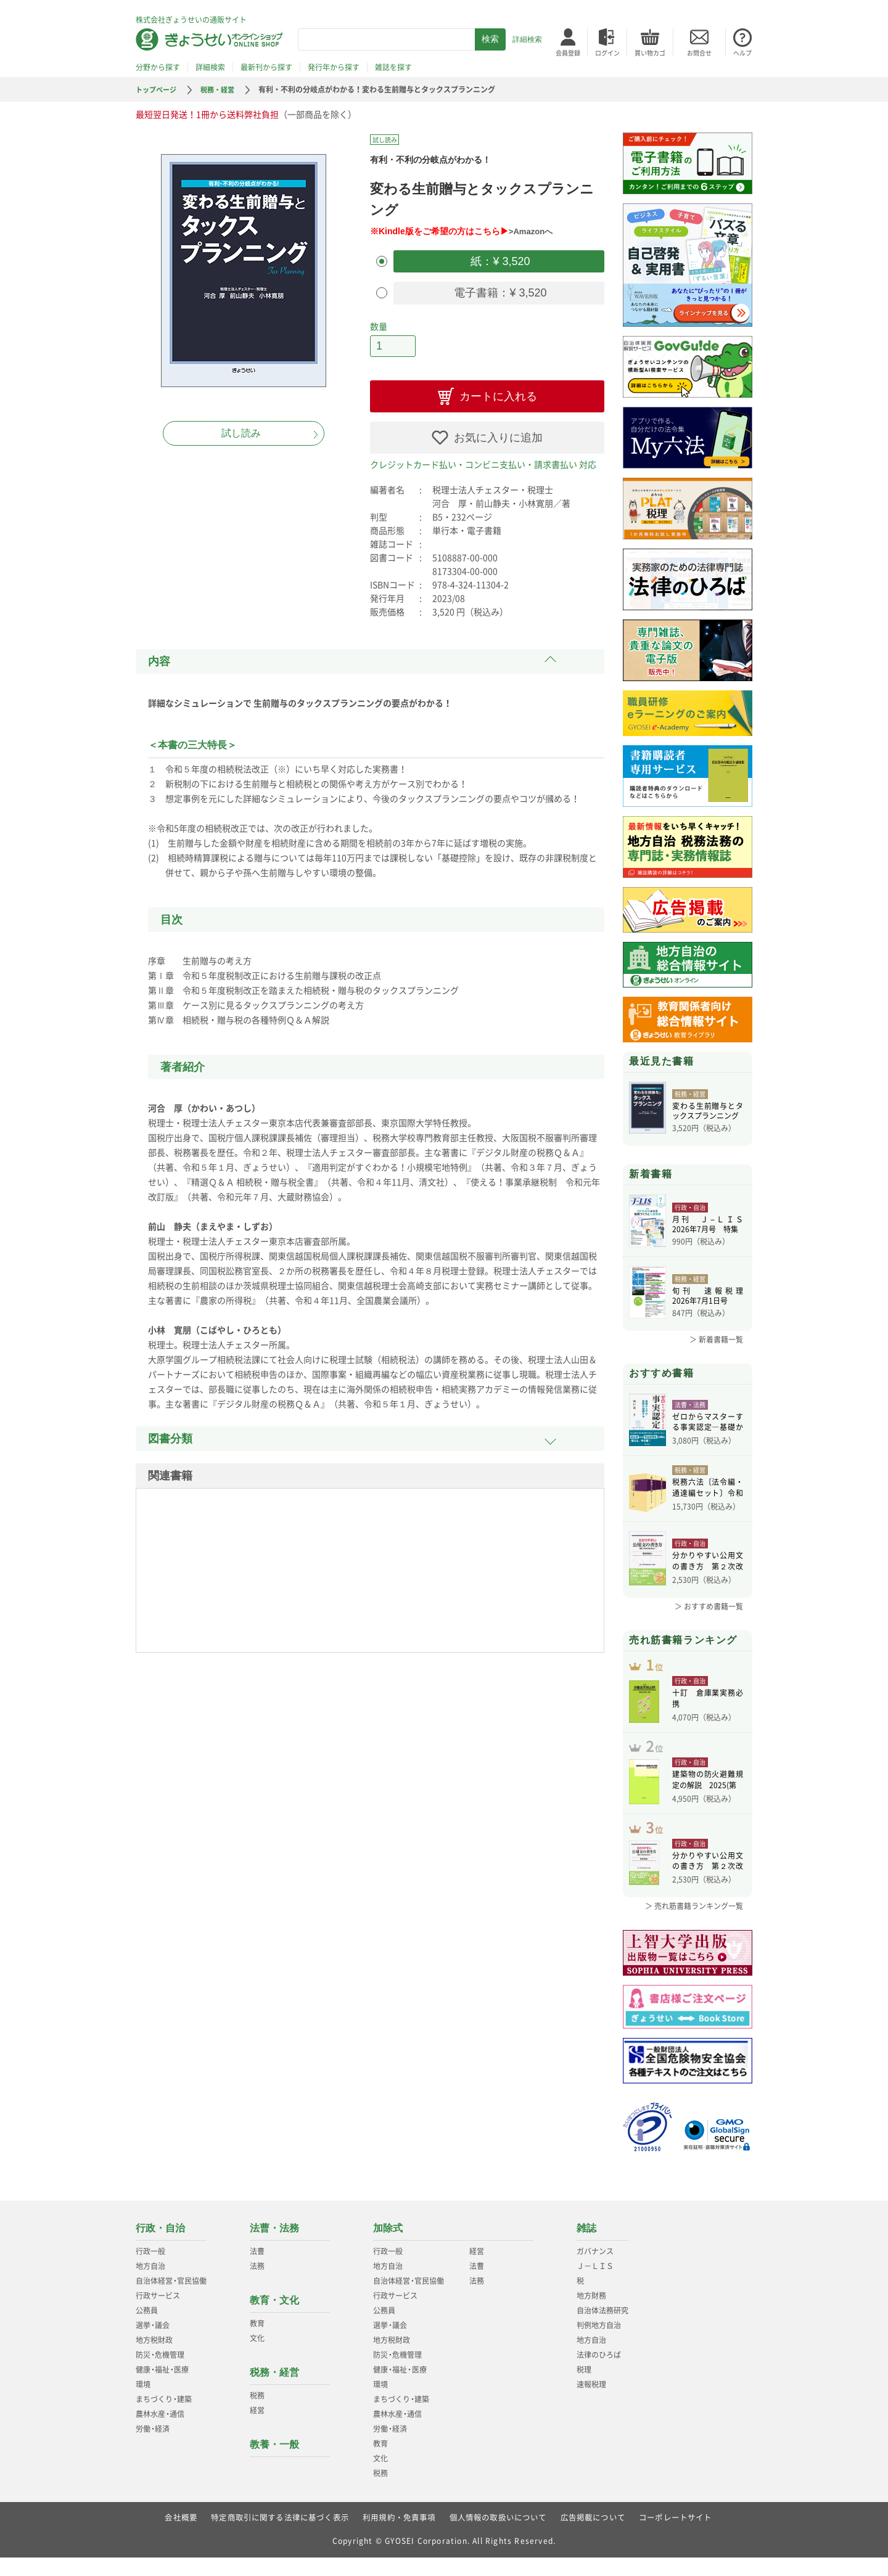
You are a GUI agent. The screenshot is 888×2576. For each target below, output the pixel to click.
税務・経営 (222, 89)
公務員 (147, 2328)
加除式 (388, 2246)
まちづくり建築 (164, 2417)
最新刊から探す (266, 67)
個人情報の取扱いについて (498, 2535)
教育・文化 (274, 2318)
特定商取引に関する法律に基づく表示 (279, 2535)
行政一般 (150, 2269)
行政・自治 (160, 2246)
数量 (378, 322)
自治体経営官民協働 (171, 2299)
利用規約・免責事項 (399, 2535)
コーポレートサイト (676, 2535)
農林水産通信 (160, 2432)
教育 (257, 2341)
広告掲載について (593, 2535)
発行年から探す (334, 67)
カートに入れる (498, 390)
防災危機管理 (160, 2373)
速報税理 (591, 2402)
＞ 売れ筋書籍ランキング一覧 (694, 1924)
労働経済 (153, 2447)
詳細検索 (527, 39)
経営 (257, 2428)
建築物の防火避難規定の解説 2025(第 (707, 1792)
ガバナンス (595, 2269)
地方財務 (591, 2314)
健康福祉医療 (162, 2388)
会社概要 (180, 2535)
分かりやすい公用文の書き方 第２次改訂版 (707, 1560)
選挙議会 (153, 2343)
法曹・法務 (274, 2246)
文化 (257, 2356)
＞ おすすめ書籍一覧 (709, 1603)
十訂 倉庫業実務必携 (707, 1703)
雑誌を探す (393, 67)
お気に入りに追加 (498, 431)
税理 (584, 2388)
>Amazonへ (532, 231)
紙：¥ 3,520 (498, 260)
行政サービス (158, 2314)
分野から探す (158, 67)
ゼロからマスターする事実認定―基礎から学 (707, 1423)
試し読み (241, 433)
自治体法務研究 (602, 2328)
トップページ (158, 89)
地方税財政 (154, 2358)
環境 (143, 2402)
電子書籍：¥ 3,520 (498, 290)
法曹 (257, 2269)
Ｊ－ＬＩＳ (595, 2284)
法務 (257, 2284)
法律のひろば (599, 2373)
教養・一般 (274, 2463)
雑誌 (586, 2246)
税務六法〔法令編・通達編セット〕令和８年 (707, 1487)
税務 (257, 2413)
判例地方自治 (599, 2343)
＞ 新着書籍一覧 (716, 1339)
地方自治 (150, 2284)
